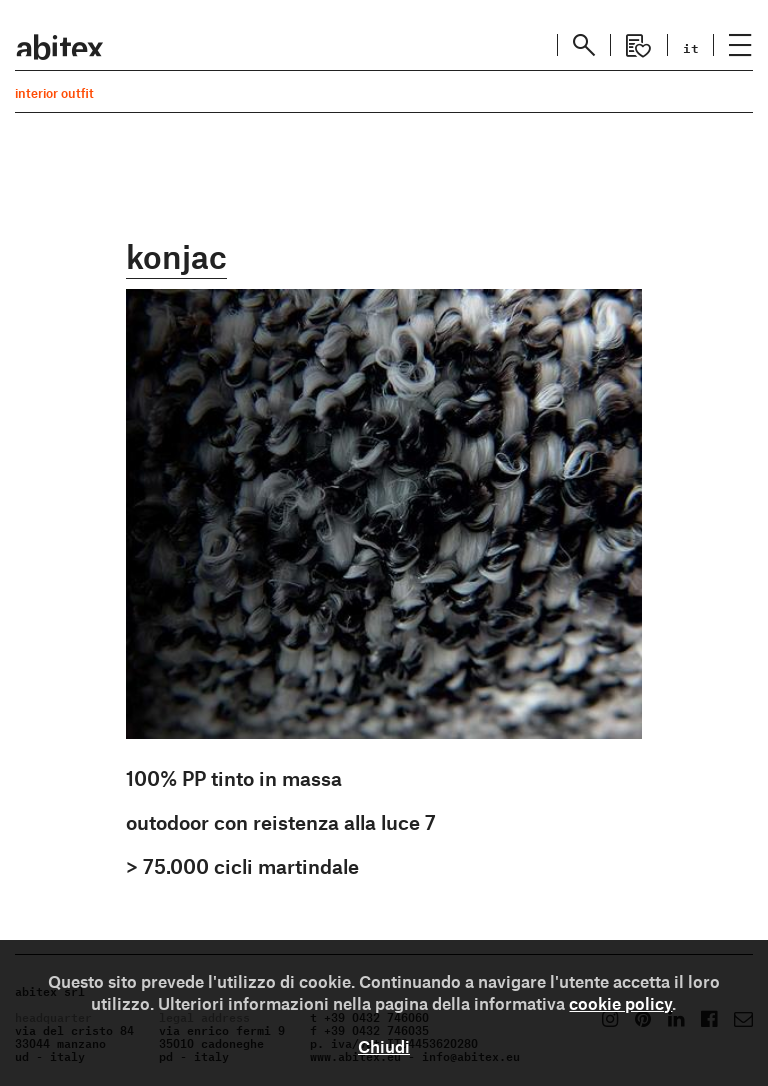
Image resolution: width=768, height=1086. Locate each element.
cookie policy (620, 1003)
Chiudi (384, 1046)
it (691, 46)
